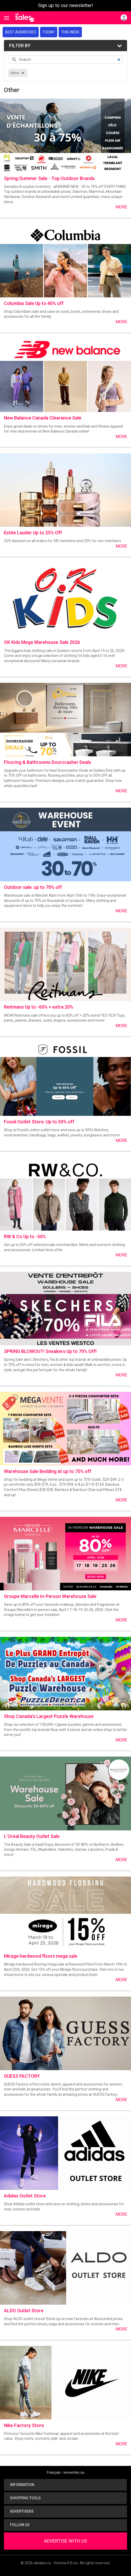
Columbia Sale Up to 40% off (34, 303)
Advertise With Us (65, 2541)
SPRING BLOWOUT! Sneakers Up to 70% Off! (50, 1351)
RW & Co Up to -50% (25, 1236)
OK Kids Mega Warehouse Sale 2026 (42, 642)
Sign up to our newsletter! (65, 5)
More (121, 207)
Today (49, 32)
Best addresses (20, 32)
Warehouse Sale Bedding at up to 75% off (47, 1471)
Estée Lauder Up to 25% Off (33, 532)
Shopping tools (24, 2498)
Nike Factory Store (24, 2425)
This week (70, 32)
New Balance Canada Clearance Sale (42, 418)
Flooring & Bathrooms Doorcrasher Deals (47, 762)
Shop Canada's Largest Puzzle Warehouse (49, 1716)
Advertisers (21, 2511)
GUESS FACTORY (22, 2076)
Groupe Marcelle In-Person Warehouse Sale (50, 1596)
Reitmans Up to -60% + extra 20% (38, 1007)
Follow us (19, 2525)
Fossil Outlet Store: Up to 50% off (39, 1121)
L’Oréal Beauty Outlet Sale (32, 1836)
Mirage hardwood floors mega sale (40, 1956)
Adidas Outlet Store (25, 2195)
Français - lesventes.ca (65, 2472)
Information (21, 2485)
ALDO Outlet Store (23, 2310)
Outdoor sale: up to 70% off (33, 887)
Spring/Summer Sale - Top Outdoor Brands (49, 178)
